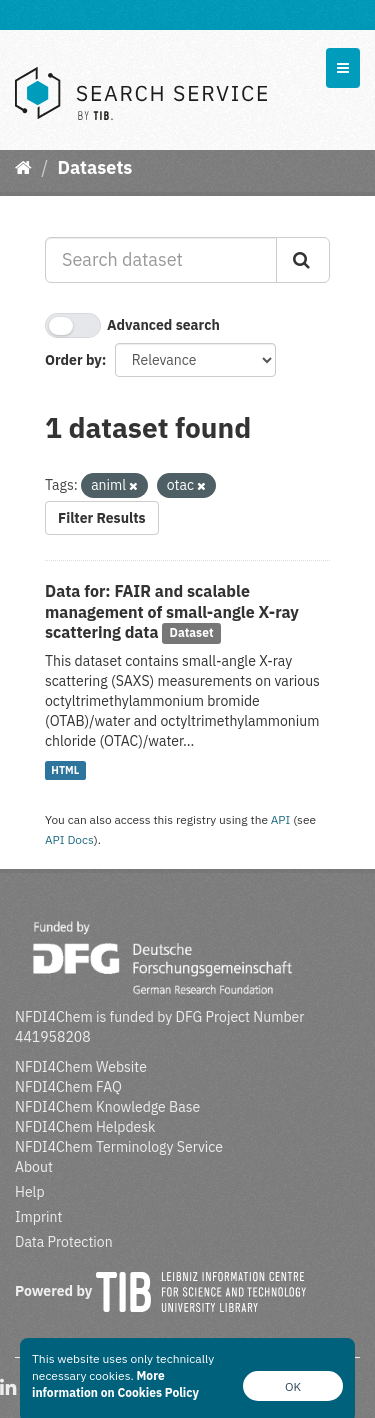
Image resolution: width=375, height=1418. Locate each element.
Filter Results (102, 518)
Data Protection (64, 1242)
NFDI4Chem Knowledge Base (107, 1107)
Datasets (94, 167)
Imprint (38, 1217)
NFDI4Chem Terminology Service (119, 1147)
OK (293, 1386)
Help (30, 1192)
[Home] (23, 167)
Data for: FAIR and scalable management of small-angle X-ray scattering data (172, 612)
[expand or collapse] (343, 68)
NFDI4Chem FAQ (68, 1087)
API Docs (69, 839)
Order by (73, 360)
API (281, 819)
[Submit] (303, 260)
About (34, 1167)
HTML (65, 770)
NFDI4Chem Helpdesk (85, 1127)
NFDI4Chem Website (81, 1067)
